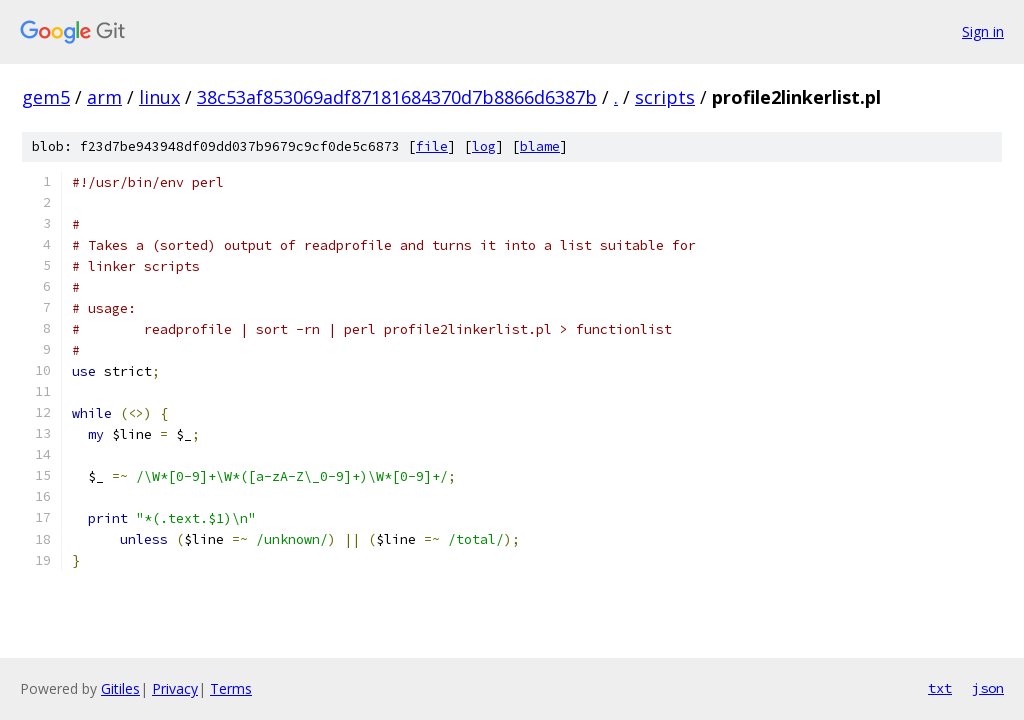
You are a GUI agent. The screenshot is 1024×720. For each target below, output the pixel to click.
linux (159, 97)
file (432, 146)
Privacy (175, 688)
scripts (665, 97)
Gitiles (120, 688)
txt (940, 688)
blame (540, 146)
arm (104, 97)
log (484, 146)
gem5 (46, 97)
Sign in (983, 31)
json (988, 688)
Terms (231, 688)
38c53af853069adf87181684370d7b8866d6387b (397, 97)
